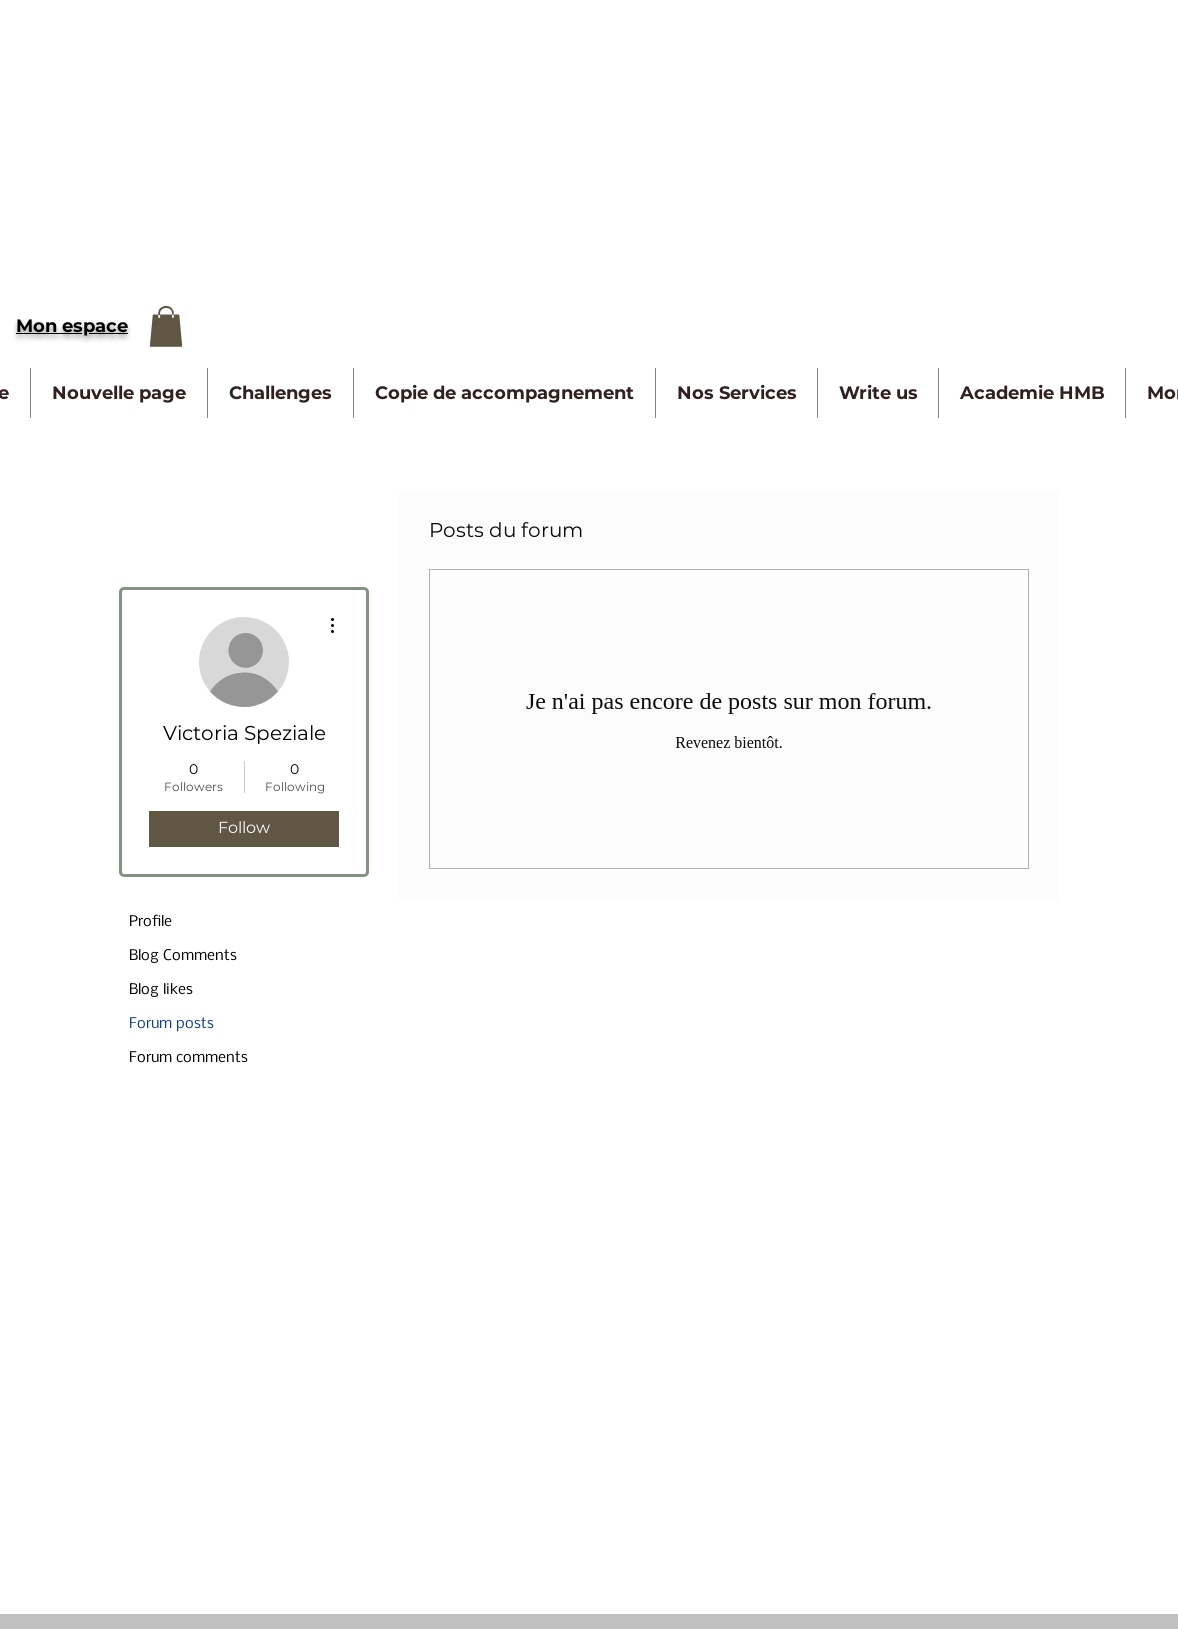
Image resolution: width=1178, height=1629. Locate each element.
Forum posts (171, 1024)
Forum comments (188, 1058)
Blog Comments (183, 956)
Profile (150, 922)
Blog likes (161, 990)
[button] (166, 326)
